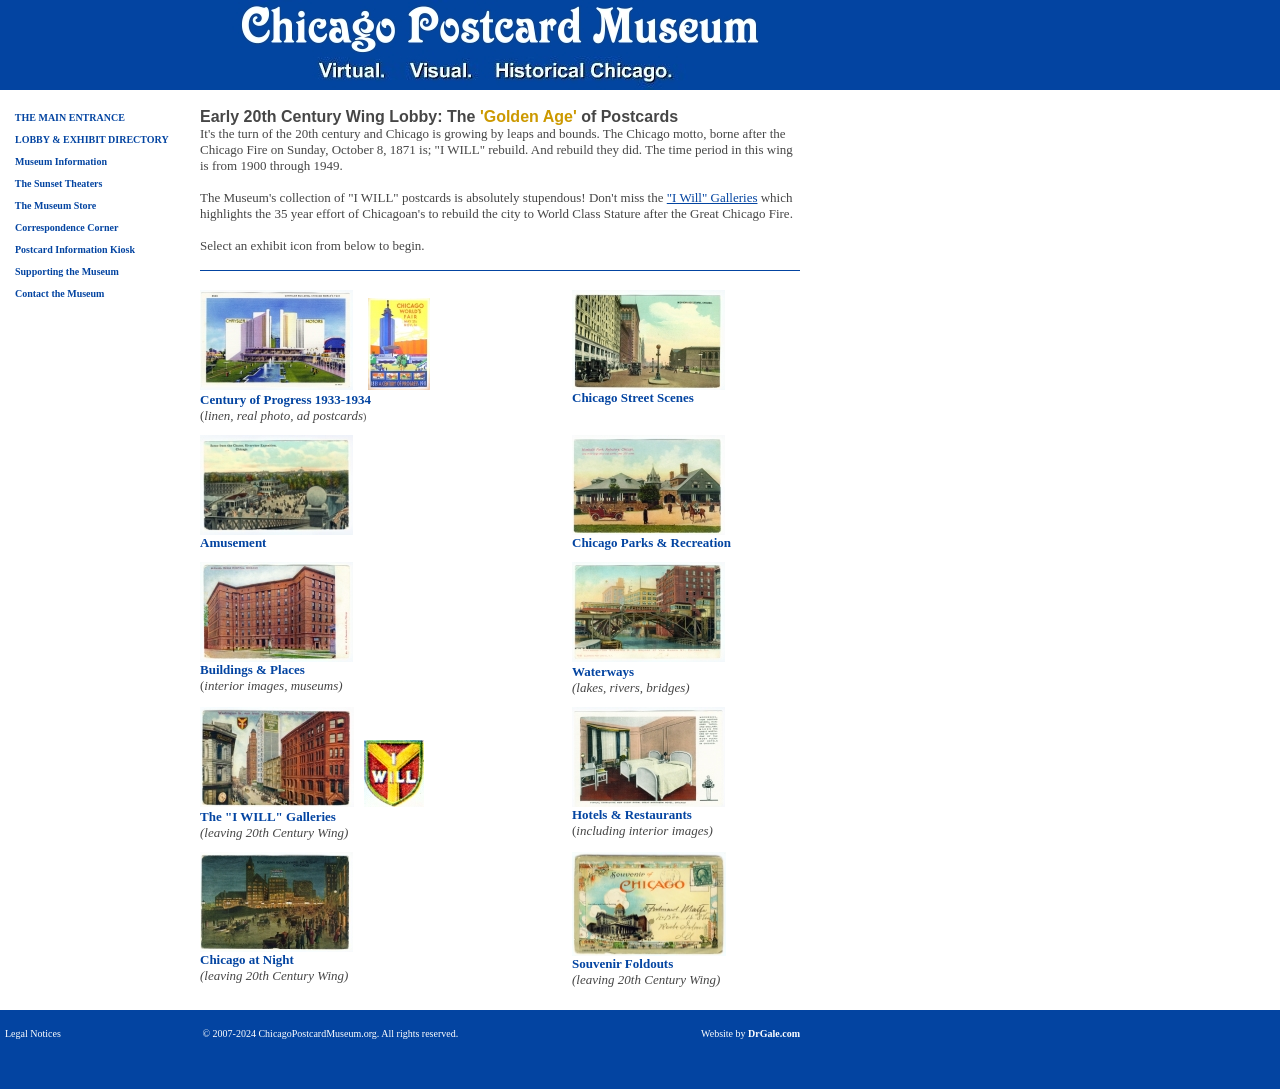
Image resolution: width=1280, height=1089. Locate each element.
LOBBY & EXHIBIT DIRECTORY (92, 139)
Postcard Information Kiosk (75, 249)
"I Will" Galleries (712, 197)
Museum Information (61, 161)
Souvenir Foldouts (622, 963)
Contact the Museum (59, 293)
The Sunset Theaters (59, 183)
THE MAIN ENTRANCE (70, 117)
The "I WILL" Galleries (268, 816)
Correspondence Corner (66, 227)
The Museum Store (55, 205)
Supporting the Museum (67, 271)
